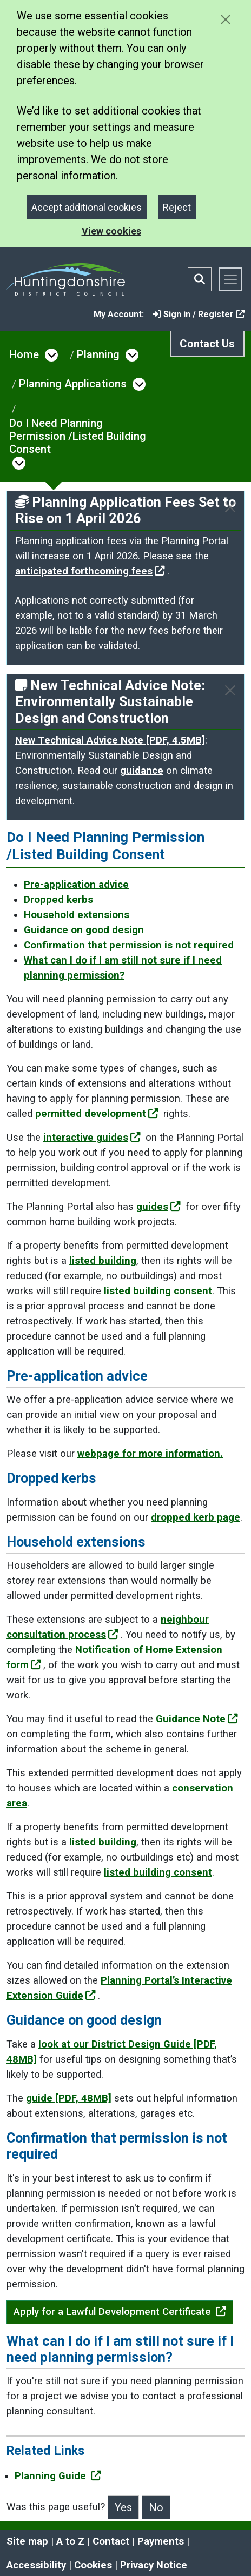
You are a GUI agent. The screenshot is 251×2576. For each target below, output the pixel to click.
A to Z (70, 2541)
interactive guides (92, 1137)
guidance (141, 771)
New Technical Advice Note (110, 740)
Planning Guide (58, 2476)
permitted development (96, 1114)
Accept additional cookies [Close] (86, 207)
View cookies (111, 231)
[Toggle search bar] (200, 279)
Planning (98, 354)
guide (68, 2098)
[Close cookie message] (225, 19)
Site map (27, 2541)
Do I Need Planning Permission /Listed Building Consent (77, 436)
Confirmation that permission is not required (129, 945)
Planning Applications (73, 383)
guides (158, 1207)
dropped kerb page (195, 1517)
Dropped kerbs (58, 900)
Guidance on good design (84, 930)
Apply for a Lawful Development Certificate (120, 2312)
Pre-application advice (76, 885)
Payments (160, 2541)
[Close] (230, 507)
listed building (102, 1261)
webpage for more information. (150, 1454)
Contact (111, 2541)
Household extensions (76, 915)
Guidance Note (197, 1719)
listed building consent (158, 1291)
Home (24, 354)
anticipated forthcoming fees (90, 571)
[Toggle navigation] (230, 279)
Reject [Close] (177, 207)
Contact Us (207, 343)
